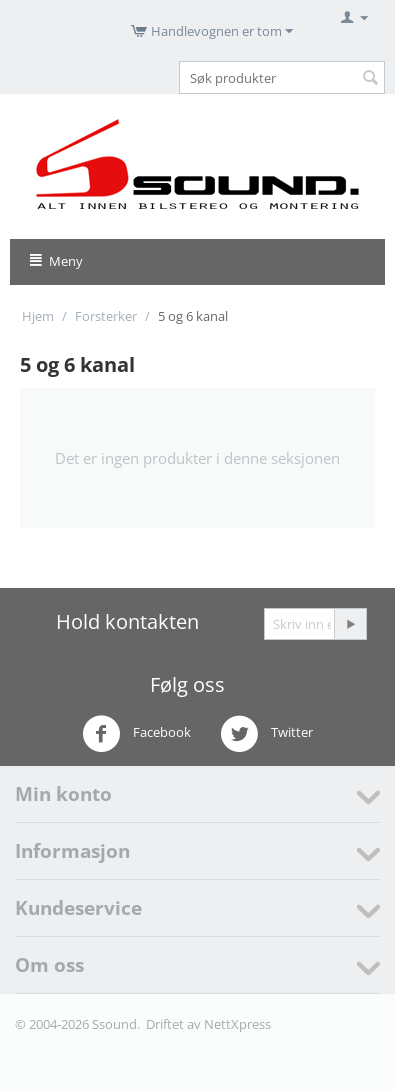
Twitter (266, 734)
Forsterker (106, 316)
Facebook (136, 734)
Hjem (38, 316)
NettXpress (237, 1024)
